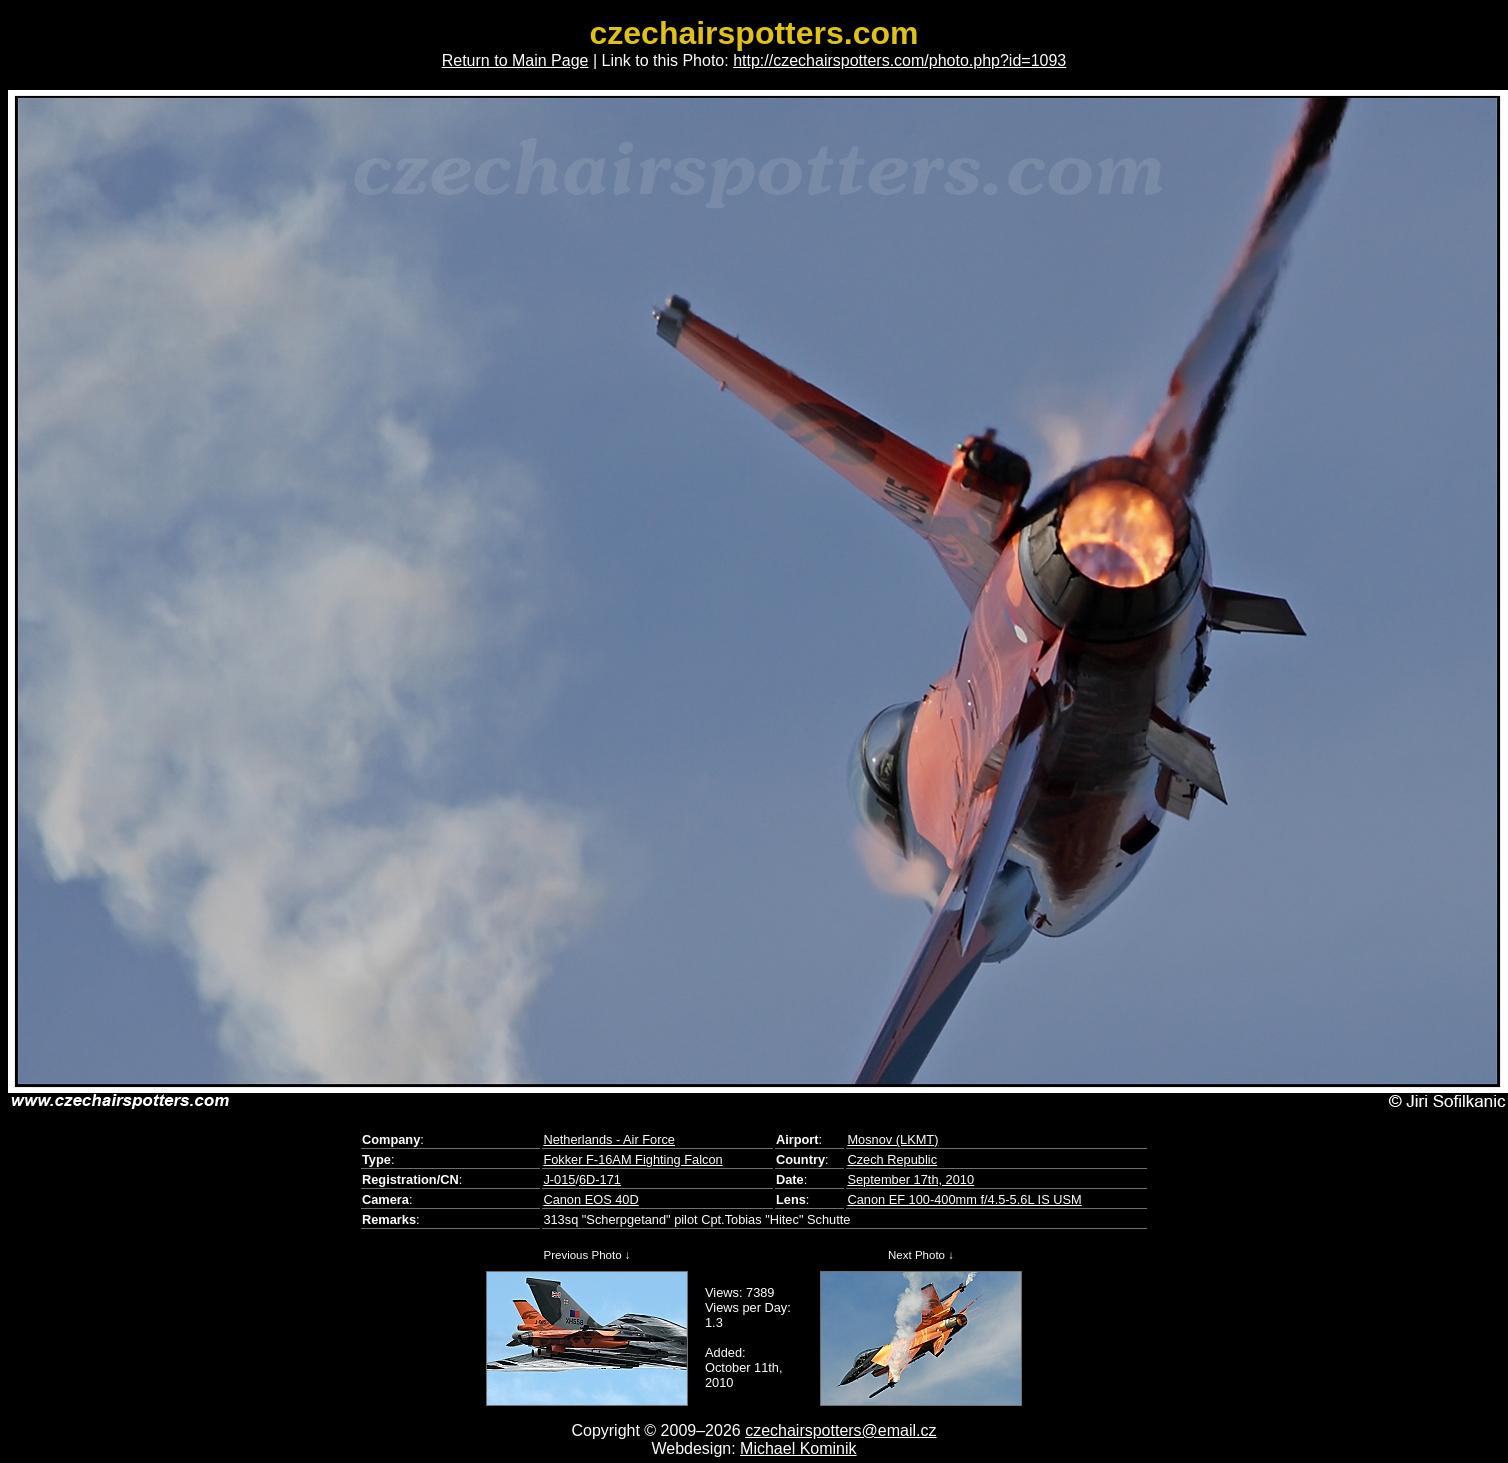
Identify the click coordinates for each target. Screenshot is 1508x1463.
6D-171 (600, 1179)
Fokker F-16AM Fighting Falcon (632, 1159)
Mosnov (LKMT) (892, 1139)
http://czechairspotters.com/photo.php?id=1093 (899, 60)
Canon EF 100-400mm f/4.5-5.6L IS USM (964, 1199)
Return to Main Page (515, 60)
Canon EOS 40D (590, 1199)
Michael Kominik (798, 1448)
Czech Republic (892, 1159)
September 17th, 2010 (910, 1179)
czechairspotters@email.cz (840, 1430)
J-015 (559, 1179)
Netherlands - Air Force (609, 1139)
